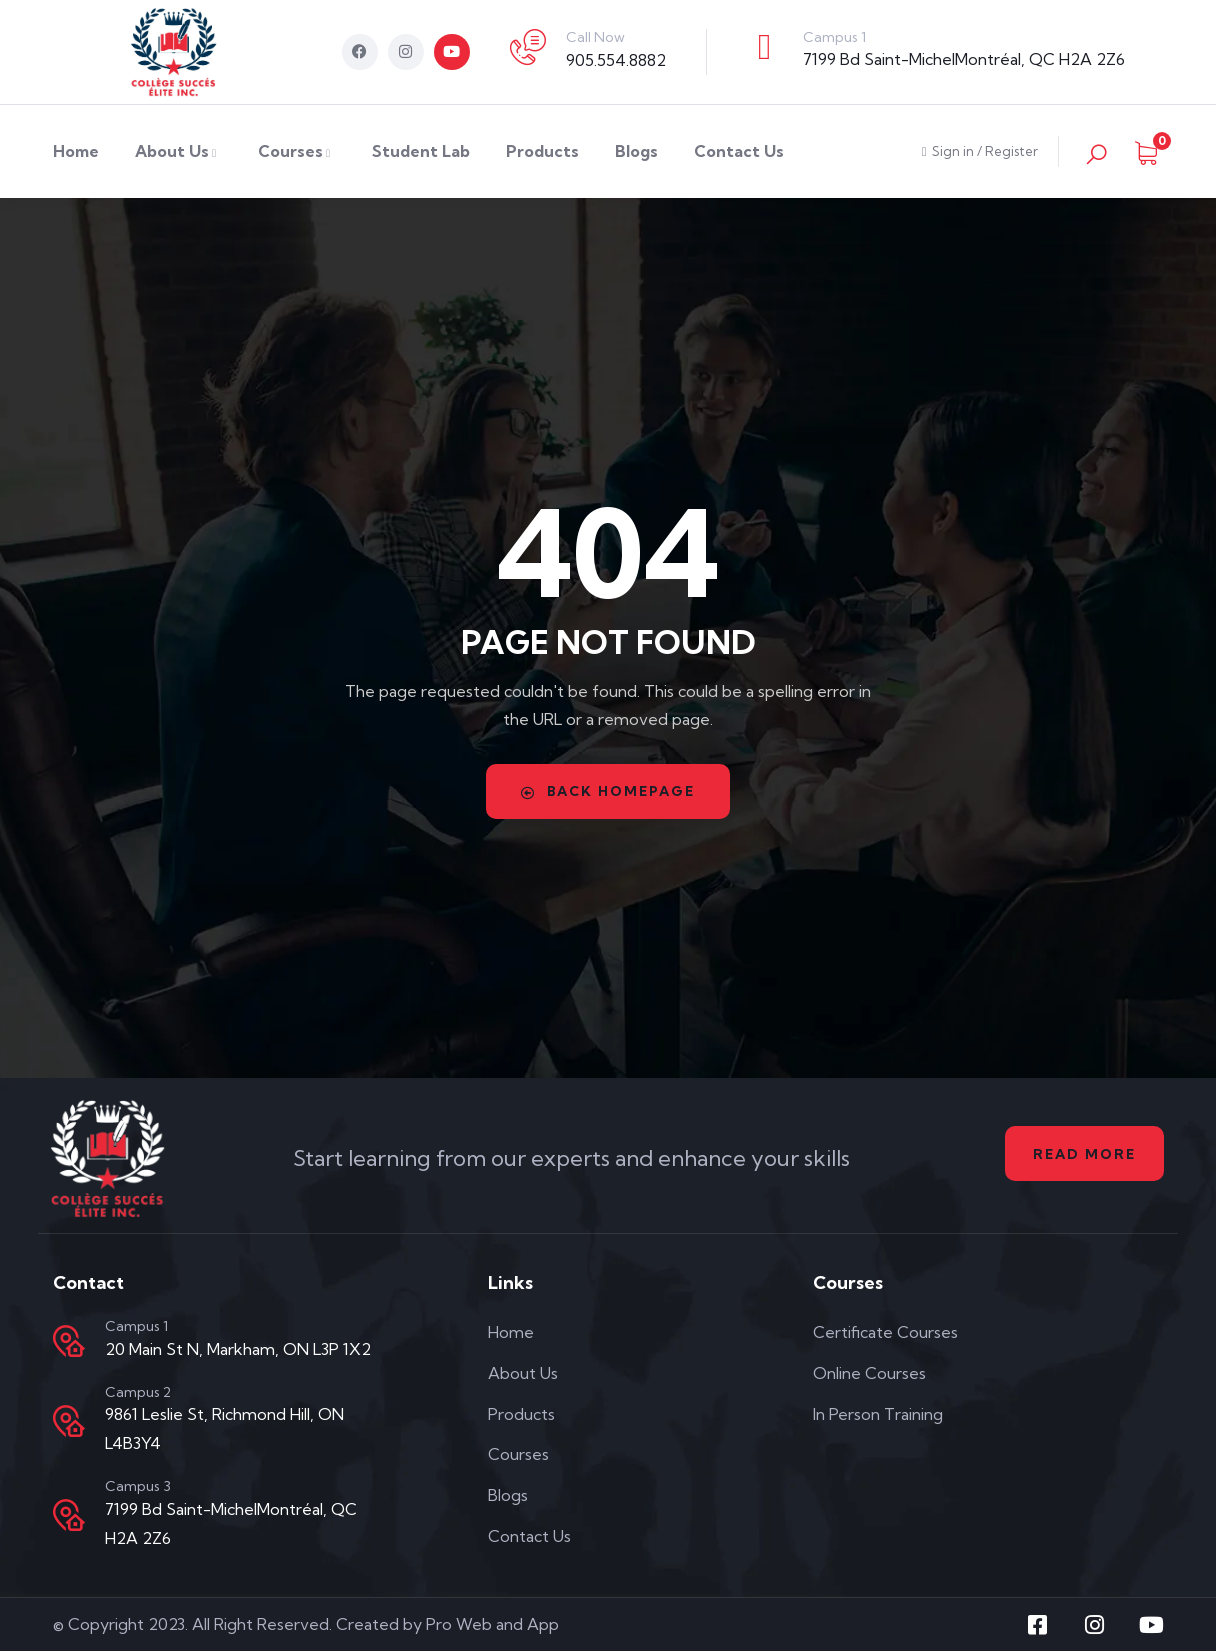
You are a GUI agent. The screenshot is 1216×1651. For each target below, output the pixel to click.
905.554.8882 (616, 60)
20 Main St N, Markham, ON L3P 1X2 (238, 1349)
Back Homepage (608, 791)
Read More (1081, 1154)
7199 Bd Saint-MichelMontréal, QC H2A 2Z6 (964, 59)
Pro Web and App (492, 1624)
